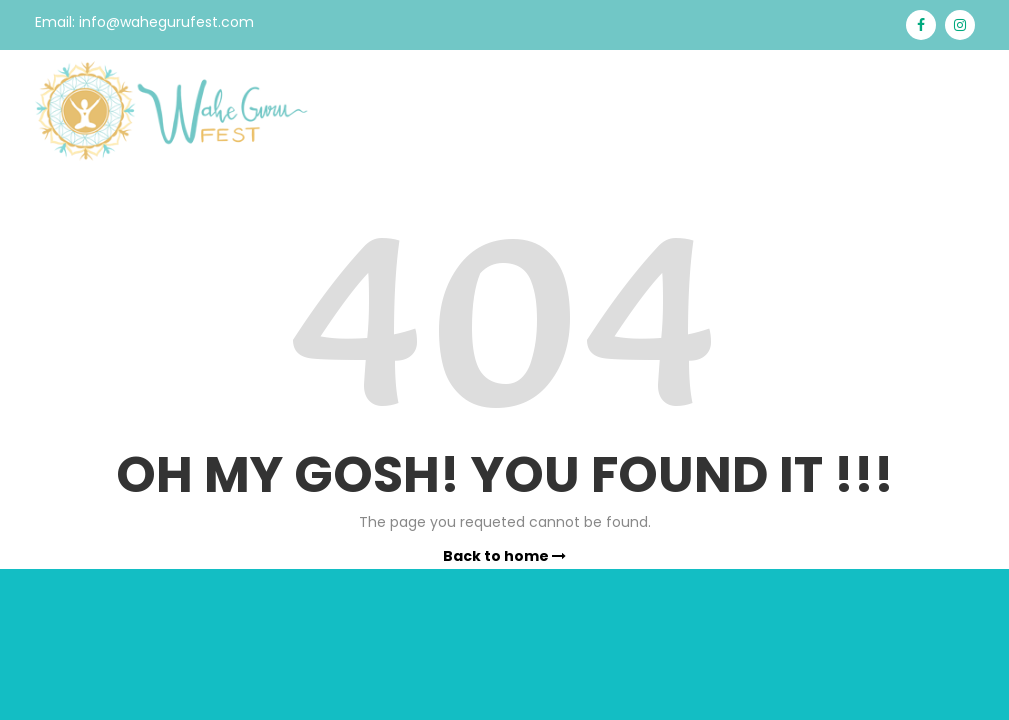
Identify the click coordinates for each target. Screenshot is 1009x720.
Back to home (504, 556)
